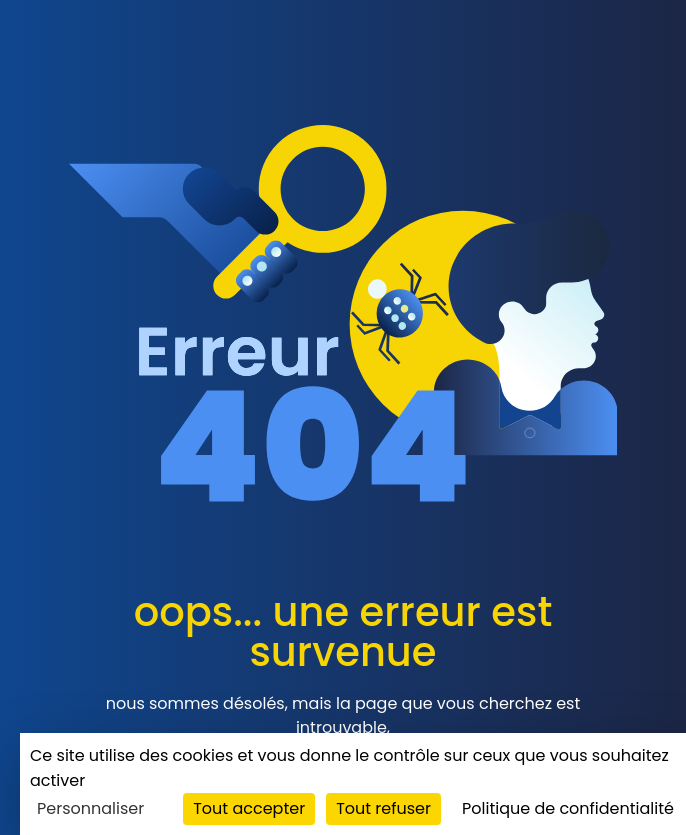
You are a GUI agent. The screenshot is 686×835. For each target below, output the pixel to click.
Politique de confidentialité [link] (568, 808)
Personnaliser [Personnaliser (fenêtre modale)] (90, 808)
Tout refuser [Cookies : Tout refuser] (383, 808)
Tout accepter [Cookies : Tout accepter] (249, 808)
